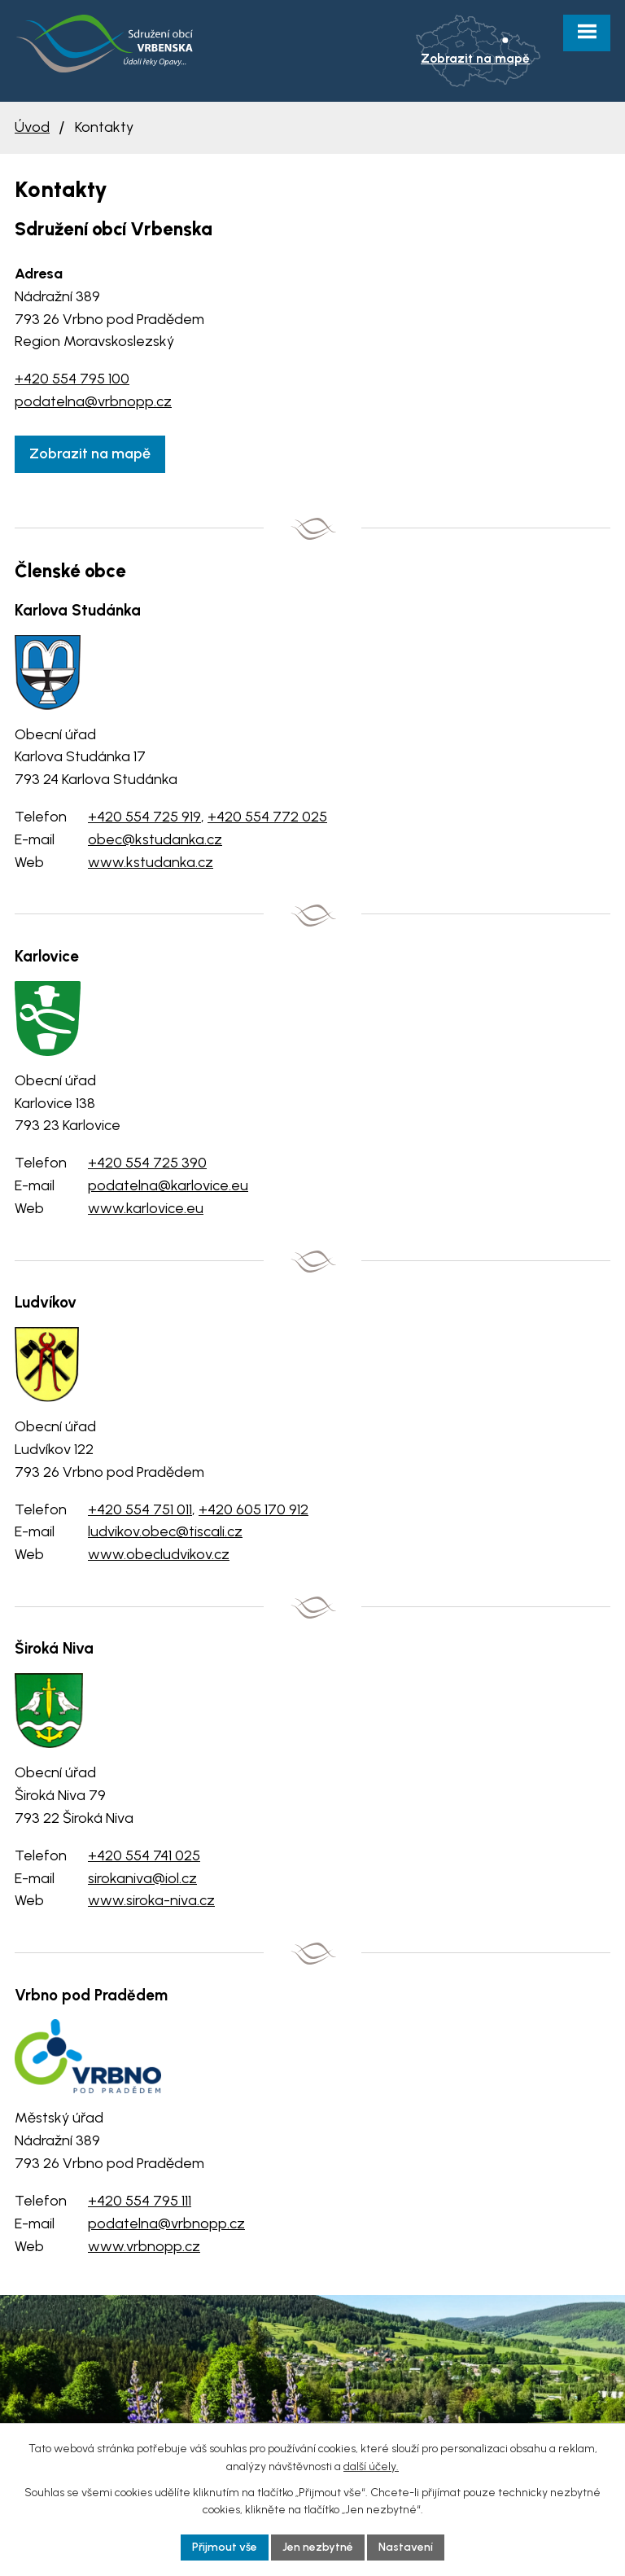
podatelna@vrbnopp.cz (93, 401)
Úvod (32, 127)
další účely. (371, 2466)
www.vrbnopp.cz (144, 2246)
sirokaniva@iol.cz (142, 1878)
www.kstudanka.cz (150, 862)
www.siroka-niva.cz (151, 1900)
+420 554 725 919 (144, 817)
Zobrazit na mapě (90, 453)
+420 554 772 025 (267, 817)
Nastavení (405, 2547)
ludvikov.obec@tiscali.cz (165, 1531)
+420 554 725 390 (147, 1163)
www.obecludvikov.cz (158, 1554)
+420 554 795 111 (139, 2201)
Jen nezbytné (317, 2547)
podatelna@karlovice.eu (168, 1185)
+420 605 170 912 (253, 1509)
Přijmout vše (224, 2547)
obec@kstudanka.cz (155, 839)
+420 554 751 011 (140, 1509)
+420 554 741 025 (144, 1855)
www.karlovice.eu (145, 1208)
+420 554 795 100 (72, 379)
